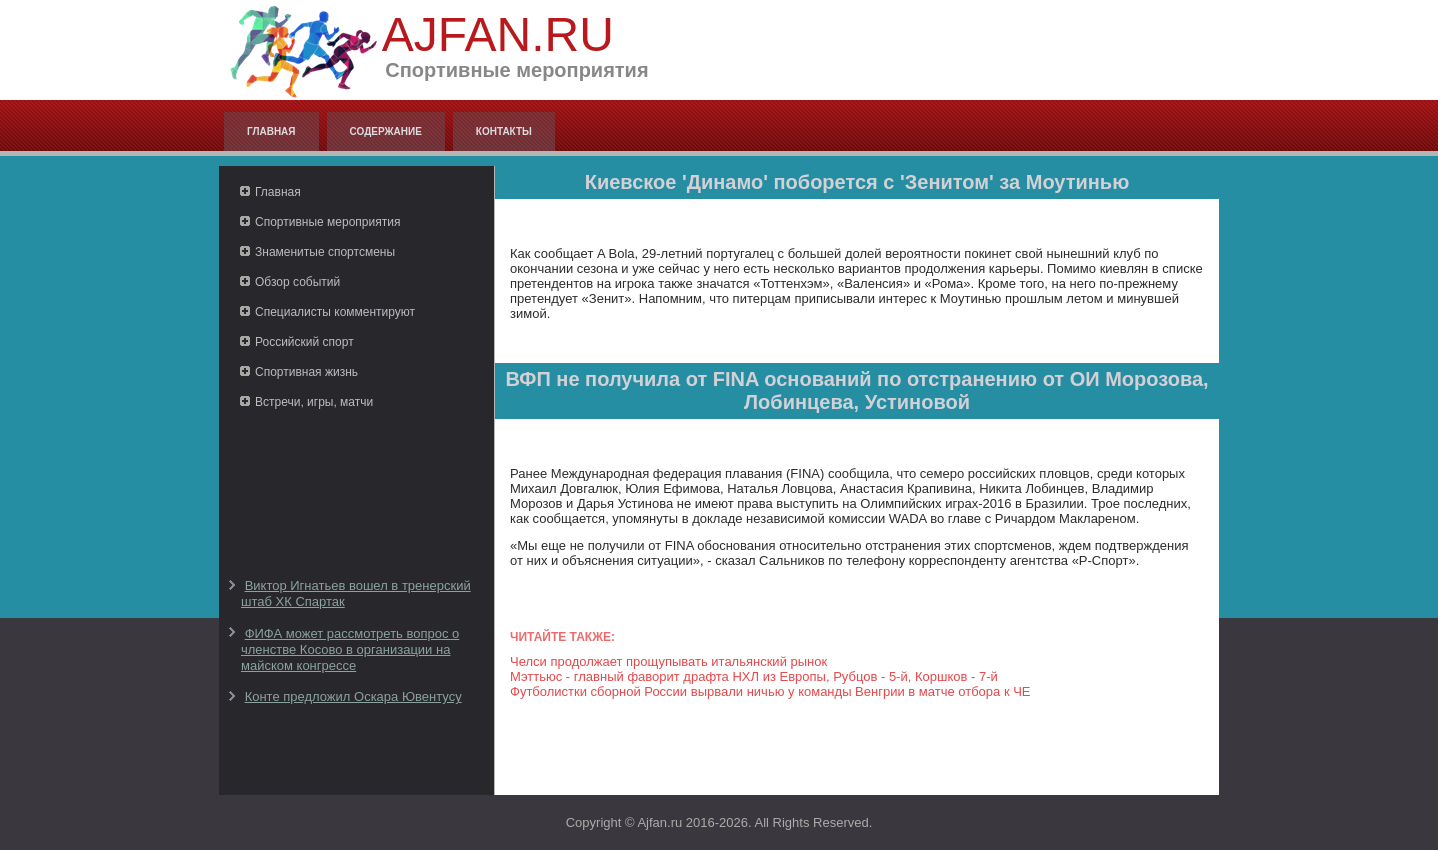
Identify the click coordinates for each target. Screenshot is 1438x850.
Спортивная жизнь (306, 372)
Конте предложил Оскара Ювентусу (353, 696)
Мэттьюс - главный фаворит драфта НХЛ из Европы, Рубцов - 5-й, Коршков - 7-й (754, 676)
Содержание (386, 131)
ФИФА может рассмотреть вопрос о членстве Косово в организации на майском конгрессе (350, 650)
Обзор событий (297, 282)
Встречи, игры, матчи (314, 402)
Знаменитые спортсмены (325, 252)
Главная (271, 131)
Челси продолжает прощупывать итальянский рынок (668, 661)
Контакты (504, 131)
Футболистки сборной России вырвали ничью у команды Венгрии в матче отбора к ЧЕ (770, 691)
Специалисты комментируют (335, 312)
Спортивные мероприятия (327, 222)
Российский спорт (304, 342)
